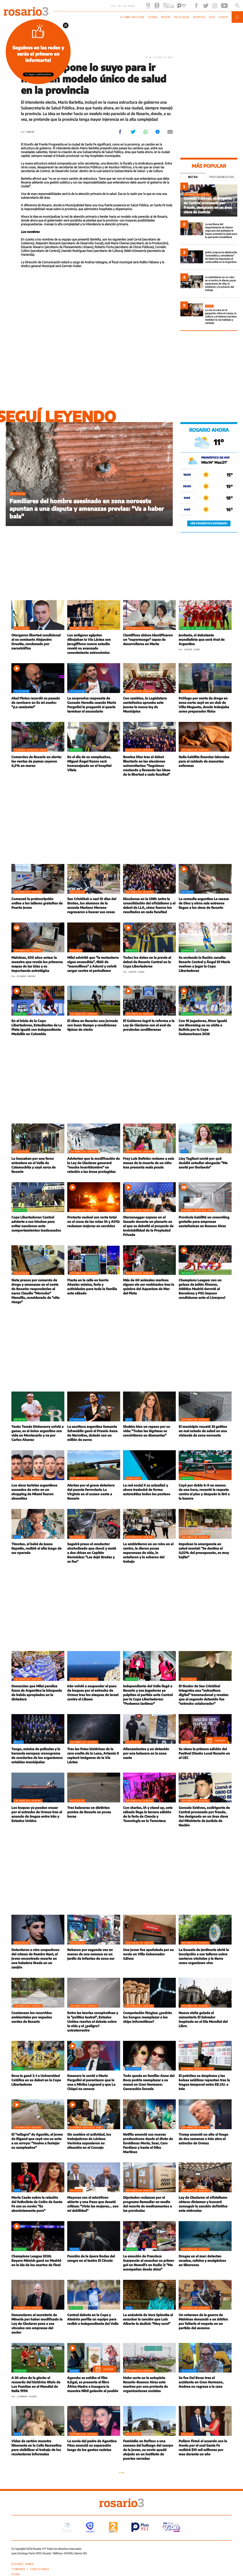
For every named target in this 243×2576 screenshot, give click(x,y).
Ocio (212, 17)
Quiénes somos (22, 2564)
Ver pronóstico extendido (208, 523)
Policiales (181, 17)
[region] (121, 38)
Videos (223, 17)
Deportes (199, 17)
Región (165, 17)
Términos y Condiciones (30, 2569)
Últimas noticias (132, 17)
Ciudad (152, 17)
